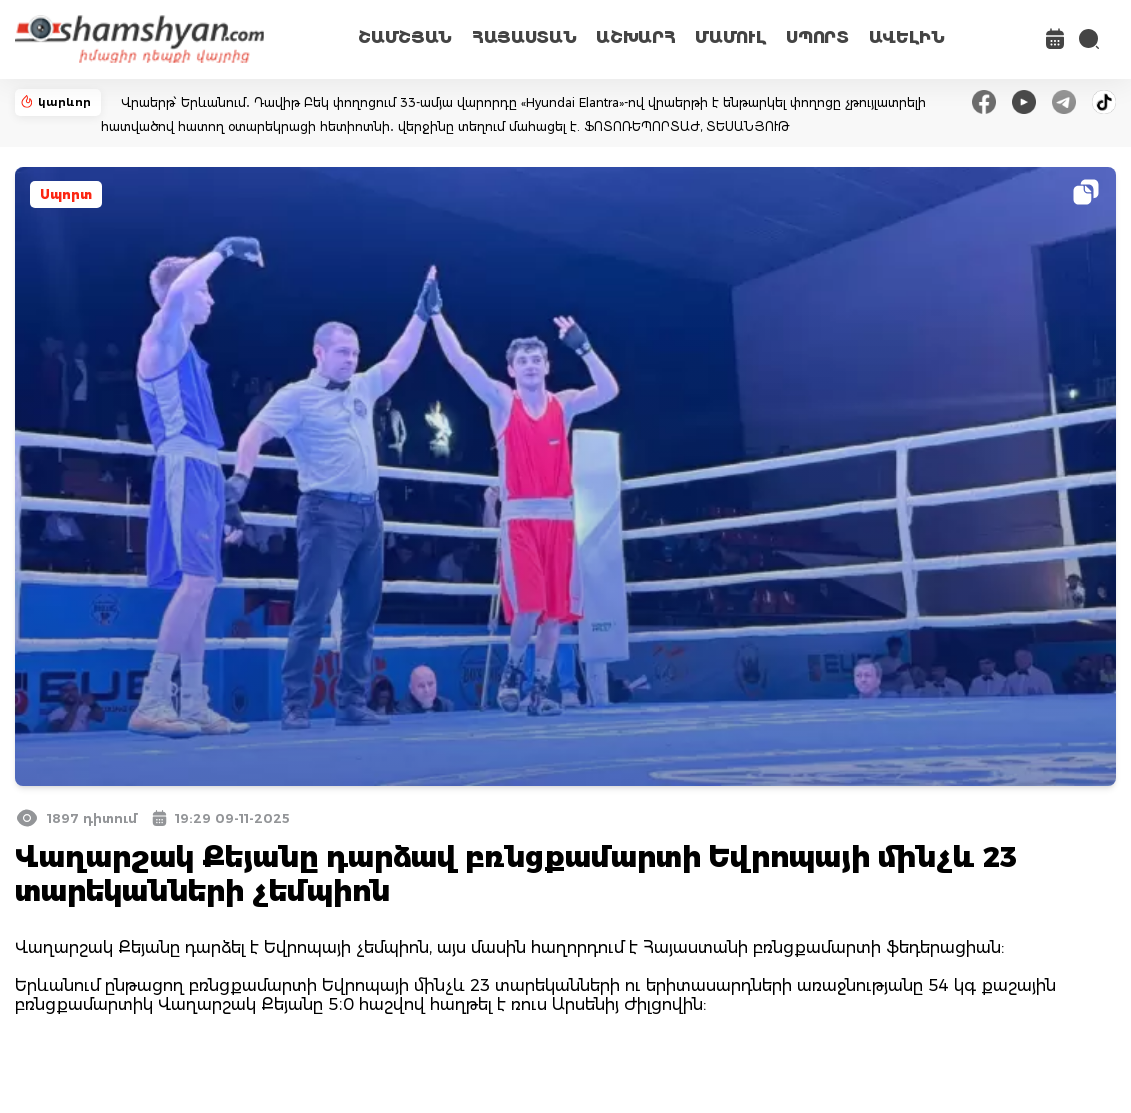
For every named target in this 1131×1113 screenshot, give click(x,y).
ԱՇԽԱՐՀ (635, 37)
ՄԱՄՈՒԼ (730, 37)
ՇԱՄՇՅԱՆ (405, 37)
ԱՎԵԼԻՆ (907, 37)
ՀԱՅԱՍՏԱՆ (524, 37)
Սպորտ (66, 194)
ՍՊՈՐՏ (817, 37)
